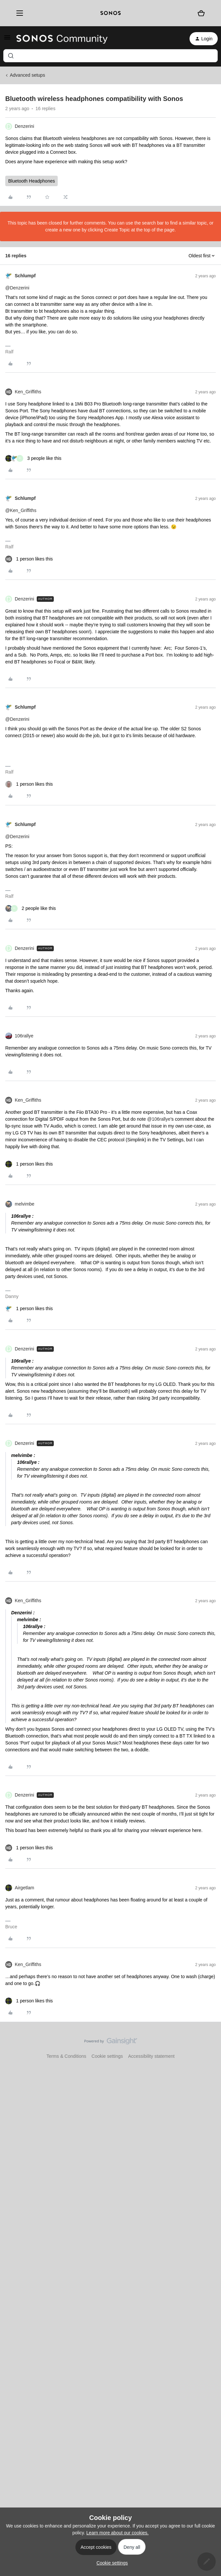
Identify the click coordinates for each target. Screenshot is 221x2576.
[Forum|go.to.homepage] (62, 38)
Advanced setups (27, 75)
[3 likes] (33, 458)
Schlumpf (25, 275)
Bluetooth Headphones (31, 181)
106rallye (24, 1035)
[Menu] (17, 13)
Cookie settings (107, 2056)
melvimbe (24, 1204)
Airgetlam (24, 1887)
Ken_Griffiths (28, 391)
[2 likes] (30, 908)
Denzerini (24, 126)
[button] (7, 39)
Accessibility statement (151, 2056)
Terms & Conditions (66, 2056)
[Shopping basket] (201, 13)
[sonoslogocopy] (110, 13)
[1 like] (29, 559)
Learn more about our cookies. (117, 2532)
